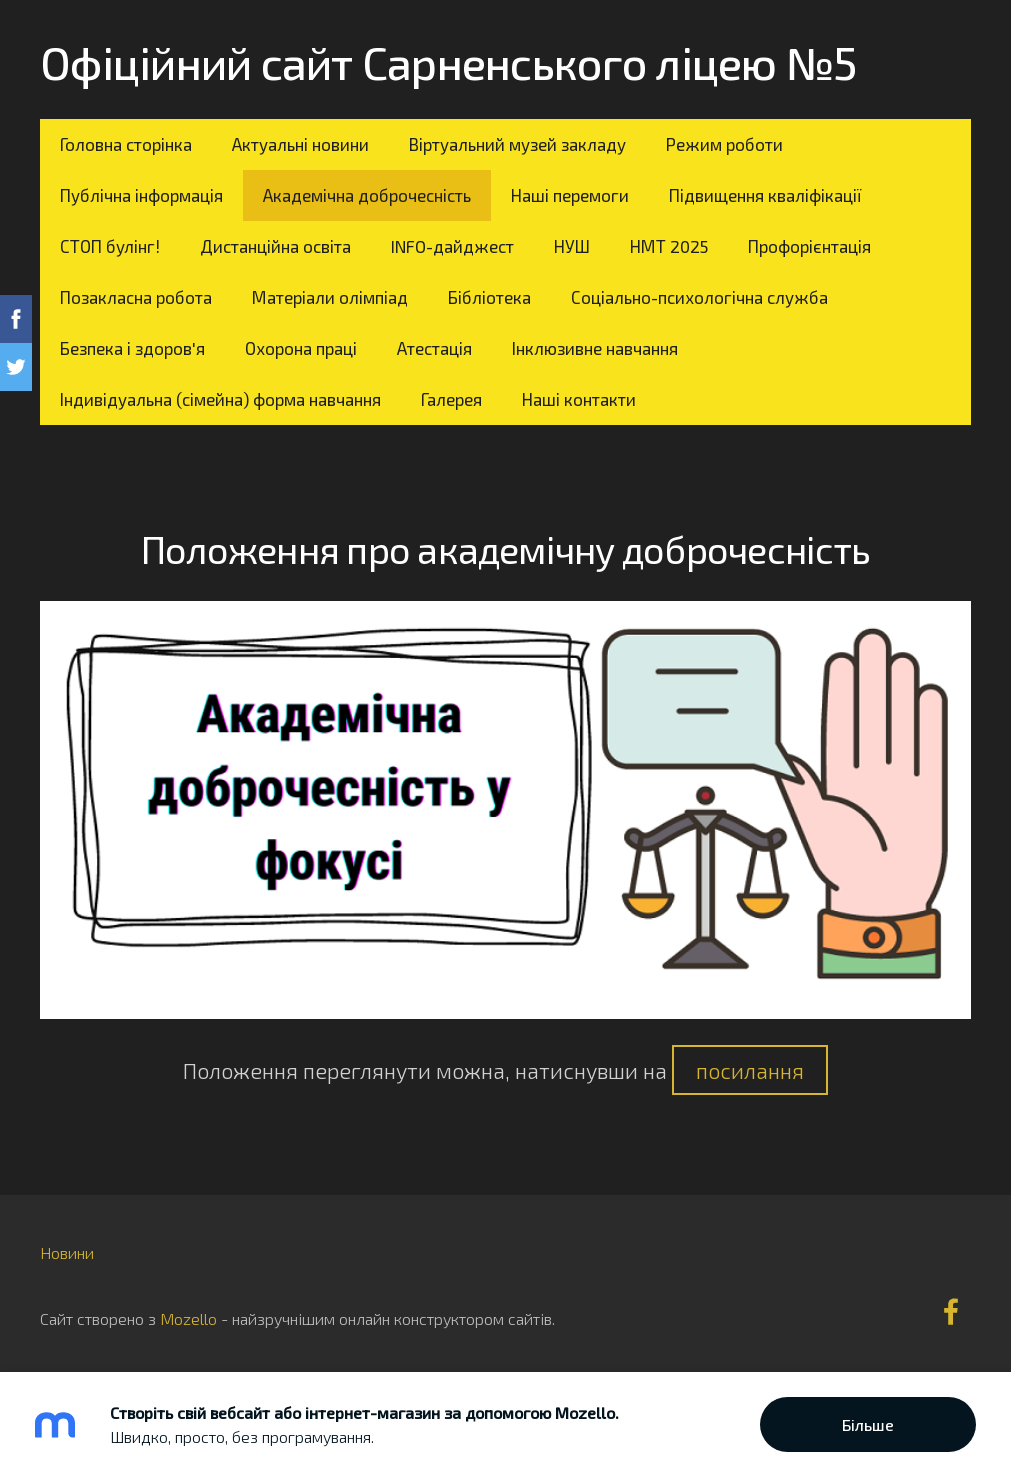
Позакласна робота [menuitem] (136, 297)
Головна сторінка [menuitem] (126, 144)
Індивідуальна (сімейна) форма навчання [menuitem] (220, 399)
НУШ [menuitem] (572, 246)
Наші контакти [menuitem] (579, 399)
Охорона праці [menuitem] (301, 348)
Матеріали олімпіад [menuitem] (330, 297)
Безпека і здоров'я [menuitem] (132, 348)
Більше (868, 1424)
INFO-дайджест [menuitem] (452, 246)
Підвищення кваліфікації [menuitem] (765, 195)
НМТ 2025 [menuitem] (669, 246)
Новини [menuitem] (67, 1252)
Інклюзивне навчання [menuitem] (595, 348)
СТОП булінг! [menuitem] (110, 246)
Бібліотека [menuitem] (489, 297)
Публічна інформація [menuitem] (141, 195)
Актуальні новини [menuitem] (300, 144)
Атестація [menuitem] (434, 348)
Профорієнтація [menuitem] (809, 246)
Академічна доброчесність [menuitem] (367, 195)
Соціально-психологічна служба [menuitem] (699, 297)
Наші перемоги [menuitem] (570, 195)
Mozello (188, 1318)
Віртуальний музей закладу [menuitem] (517, 144)
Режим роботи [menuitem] (724, 144)
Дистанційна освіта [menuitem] (275, 246)
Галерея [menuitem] (451, 399)
